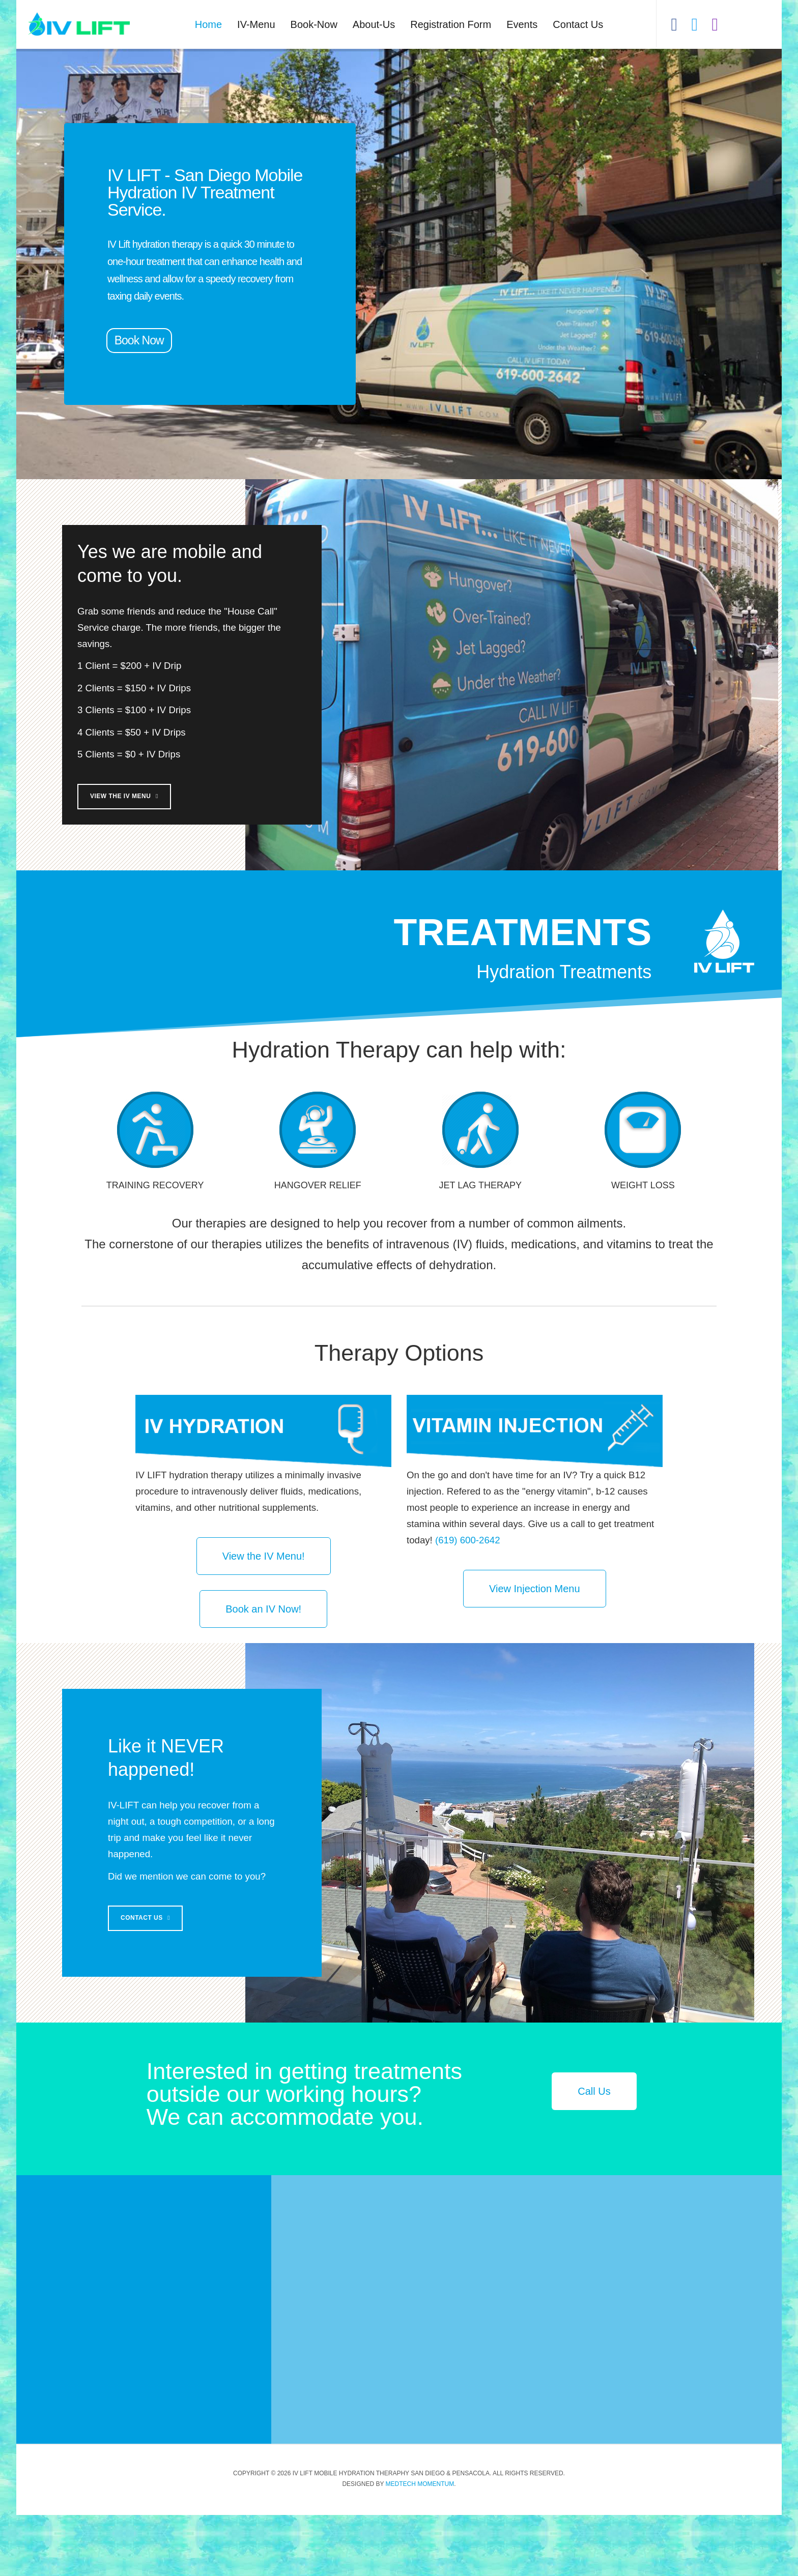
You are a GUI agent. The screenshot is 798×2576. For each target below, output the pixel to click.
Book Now (139, 340)
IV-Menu (256, 24)
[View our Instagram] (715, 18)
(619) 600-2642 (467, 1601)
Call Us (594, 2152)
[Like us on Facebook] (674, 18)
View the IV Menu (232, 826)
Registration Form (450, 24)
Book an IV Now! (263, 1670)
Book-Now (314, 24)
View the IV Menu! (263, 1617)
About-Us (374, 24)
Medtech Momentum (420, 2545)
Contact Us (578, 24)
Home (208, 24)
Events (521, 24)
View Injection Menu (534, 1649)
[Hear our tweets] (695, 18)
